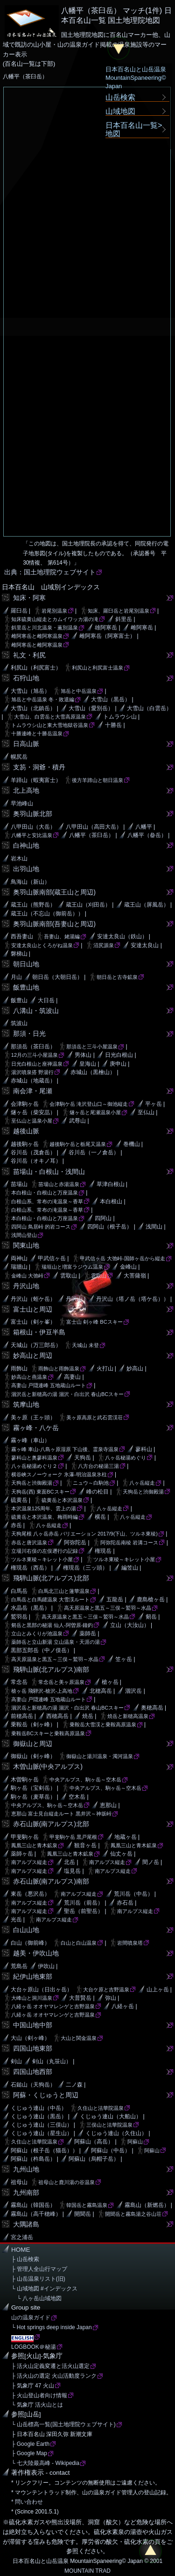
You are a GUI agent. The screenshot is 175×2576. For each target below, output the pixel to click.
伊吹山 (46, 1966)
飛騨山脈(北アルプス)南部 (51, 1669)
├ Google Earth (30, 2444)
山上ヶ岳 (158, 1989)
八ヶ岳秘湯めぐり (125, 1457)
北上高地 (26, 790)
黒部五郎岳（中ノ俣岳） (41, 1650)
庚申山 (118, 1064)
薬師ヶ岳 (22, 1853)
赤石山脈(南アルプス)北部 (51, 1824)
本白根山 (111, 1201)
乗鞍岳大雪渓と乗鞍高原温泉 (103, 1724)
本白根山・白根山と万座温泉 (44, 1192)
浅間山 (154, 1226)
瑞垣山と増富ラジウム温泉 (72, 1267)
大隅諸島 (26, 2224)
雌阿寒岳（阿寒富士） (107, 636)
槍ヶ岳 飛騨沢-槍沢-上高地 (41, 1691)
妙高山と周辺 (32, 1355)
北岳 (69, 1862)
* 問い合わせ (27, 2502)
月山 (16, 977)
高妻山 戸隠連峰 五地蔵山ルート (48, 1385)
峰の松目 (97, 1491)
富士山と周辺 (32, 1309)
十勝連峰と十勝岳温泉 (37, 733)
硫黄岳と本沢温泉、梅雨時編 (44, 1517)
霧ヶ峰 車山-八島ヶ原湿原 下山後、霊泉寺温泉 (65, 1449)
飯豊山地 (26, 987)
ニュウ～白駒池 (91, 1483)
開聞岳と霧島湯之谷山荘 (133, 2214)
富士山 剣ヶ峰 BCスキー (94, 1322)
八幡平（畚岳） (147, 835)
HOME (20, 2249)
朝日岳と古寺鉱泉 (117, 977)
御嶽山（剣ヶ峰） (33, 1756)
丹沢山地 (26, 1286)
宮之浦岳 (22, 2237)
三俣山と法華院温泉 (109, 2125)
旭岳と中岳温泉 (79, 691)
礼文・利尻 (29, 655)
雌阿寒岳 (142, 627)
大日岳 (46, 1000)
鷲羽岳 (19, 1616)
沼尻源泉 (103, 945)
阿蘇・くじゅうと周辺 (45, 2095)
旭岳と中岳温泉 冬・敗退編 (42, 699)
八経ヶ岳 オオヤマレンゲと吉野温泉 (53, 2006)
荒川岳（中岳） (133, 1894)
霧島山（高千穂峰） (36, 2214)
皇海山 (87, 1064)
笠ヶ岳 (123, 1659)
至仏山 (146, 1112)
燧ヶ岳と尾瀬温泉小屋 (95, 1112)
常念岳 (19, 1682)
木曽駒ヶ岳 (25, 1779)
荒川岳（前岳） (83, 1902)
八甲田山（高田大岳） (94, 827)
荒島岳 (19, 1966)
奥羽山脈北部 (32, 813)
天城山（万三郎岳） (36, 1345)
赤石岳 (125, 1902)
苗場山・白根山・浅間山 (49, 1171)
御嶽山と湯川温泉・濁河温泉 (99, 1756)
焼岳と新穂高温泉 (127, 1716)
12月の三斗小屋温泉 (34, 1055)
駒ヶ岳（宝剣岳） (33, 1788)
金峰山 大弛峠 (27, 1275)
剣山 (16, 2061)
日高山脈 (26, 743)
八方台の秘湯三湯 (98, 1466)
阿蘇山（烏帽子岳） (94, 2159)
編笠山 (129, 1567)
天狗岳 (82, 1457)
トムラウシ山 (120, 716)
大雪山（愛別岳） (91, 708)
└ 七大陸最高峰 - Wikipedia (45, 2463)
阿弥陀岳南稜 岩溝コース (129, 1542)
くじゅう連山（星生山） (41, 2133)
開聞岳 (82, 2214)
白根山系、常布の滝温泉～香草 (47, 1201)
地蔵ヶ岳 (125, 1837)
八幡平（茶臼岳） (91, 835)
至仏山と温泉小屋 (31, 1121)
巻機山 (131, 1144)
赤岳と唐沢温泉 (29, 1542)
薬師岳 (87, 1633)
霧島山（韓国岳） (33, 2205)
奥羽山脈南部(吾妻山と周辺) (54, 924)
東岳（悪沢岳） (30, 1894)
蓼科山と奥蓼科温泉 (34, 1457)
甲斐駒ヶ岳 (25, 1837)
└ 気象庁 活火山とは (37, 2404)
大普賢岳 (80, 1998)
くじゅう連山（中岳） (39, 2108)
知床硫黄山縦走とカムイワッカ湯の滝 (54, 619)
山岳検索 (120, 97)
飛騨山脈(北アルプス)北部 (51, 1578)
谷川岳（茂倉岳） (33, 1152)
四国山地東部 (32, 2048)
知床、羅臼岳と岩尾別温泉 (118, 611)
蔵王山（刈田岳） (88, 904)
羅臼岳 (19, 610)
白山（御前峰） (30, 1943)
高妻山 (72, 1377)
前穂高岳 (22, 1716)
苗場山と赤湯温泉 (58, 1184)
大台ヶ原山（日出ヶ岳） (41, 1989)
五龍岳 (114, 1599)
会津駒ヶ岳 (25, 1104)
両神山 (19, 1258)
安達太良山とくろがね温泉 (42, 945)
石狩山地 (26, 678)
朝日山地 (26, 964)
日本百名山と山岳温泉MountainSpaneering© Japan (135, 78)
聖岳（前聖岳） (83, 1911)
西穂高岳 (57, 1716)
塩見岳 (72, 1871)
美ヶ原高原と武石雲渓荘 (94, 1417)
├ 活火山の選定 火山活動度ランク (54, 2376)
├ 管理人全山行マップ (39, 2269)
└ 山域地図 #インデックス (44, 2288)
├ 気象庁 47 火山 (32, 2385)
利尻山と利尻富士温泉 (97, 667)
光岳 (16, 1919)
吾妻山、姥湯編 (62, 936)
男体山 (83, 1055)
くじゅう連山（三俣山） (41, 2125)
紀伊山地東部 (32, 1976)
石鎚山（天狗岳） (33, 2084)
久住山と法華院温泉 (100, 2108)
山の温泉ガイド (30, 2317)
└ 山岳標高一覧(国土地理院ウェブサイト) (63, 2424)
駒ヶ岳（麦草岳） (33, 1797)
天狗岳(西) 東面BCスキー (40, 1491)
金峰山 (128, 1267)
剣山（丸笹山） (51, 2061)
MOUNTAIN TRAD (87, 2571)
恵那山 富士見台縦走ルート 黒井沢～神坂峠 (61, 1813)
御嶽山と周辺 (32, 1743)
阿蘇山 (135, 2141)
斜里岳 (123, 619)
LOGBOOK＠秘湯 (33, 2347)
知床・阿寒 (29, 597)
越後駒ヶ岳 (25, 1144)
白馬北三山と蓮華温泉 (64, 1591)
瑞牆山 (19, 1267)
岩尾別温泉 (54, 611)
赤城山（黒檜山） (92, 1072)
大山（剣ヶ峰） (30, 2038)
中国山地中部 (32, 2025)
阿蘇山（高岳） (93, 2141)
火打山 (105, 1368)
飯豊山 (19, 1000)
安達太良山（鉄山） (122, 936)
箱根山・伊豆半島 (39, 1332)
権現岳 (103, 1551)
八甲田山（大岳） (33, 827)
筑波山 (19, 1023)
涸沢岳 (133, 1691)
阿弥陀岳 (75, 1542)
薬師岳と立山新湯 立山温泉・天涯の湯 (55, 1642)
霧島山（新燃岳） (147, 2205)
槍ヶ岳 (110, 1682)
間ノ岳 (150, 1862)
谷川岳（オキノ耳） (36, 1161)
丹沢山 (74, 1299)
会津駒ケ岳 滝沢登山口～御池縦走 (88, 1104)
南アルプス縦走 (29, 1862)
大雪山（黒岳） (110, 699)
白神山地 (26, 845)
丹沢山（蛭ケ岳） (33, 1299)
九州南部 (26, 2192)
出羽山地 (26, 869)
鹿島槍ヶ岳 (151, 1599)
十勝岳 (113, 725)
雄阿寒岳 (106, 627)
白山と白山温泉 (79, 1943)
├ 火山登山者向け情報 (39, 2395)
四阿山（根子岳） (109, 1226)
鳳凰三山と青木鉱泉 (34, 1845)
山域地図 (120, 111)
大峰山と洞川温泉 (31, 1998)
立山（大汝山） (129, 1625)
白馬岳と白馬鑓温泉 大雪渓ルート (50, 1599)
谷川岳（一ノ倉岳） (94, 1152)
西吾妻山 (22, 936)
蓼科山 (143, 1449)
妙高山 (134, 1368)
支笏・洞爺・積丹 (39, 767)
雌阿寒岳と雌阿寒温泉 (37, 636)
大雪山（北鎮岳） (33, 708)
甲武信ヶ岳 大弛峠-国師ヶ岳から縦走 (122, 1258)
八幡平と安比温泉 (31, 835)
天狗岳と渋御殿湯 (31, 1483)
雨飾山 (19, 1368)
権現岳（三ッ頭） (85, 1567)
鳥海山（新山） (30, 882)
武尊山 (77, 1120)
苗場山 (19, 1184)
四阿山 (103, 1218)
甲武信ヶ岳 (52, 1258)
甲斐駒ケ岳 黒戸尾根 (73, 1837)
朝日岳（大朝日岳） (57, 977)
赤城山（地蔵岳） (33, 1080)
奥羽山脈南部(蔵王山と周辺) (54, 892)
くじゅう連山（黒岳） (39, 2116)
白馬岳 (19, 1591)
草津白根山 (111, 1184)
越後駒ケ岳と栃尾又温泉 (77, 1144)
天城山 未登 (85, 1345)
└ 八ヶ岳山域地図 (36, 2298)
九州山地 (26, 2169)
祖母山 (19, 2182)
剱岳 (151, 1616)
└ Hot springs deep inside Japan (51, 2327)
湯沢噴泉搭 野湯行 (32, 1072)
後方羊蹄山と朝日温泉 (97, 780)
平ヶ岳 (153, 1104)
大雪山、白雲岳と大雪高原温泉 (50, 716)
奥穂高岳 (152, 1707)
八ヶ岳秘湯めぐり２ (34, 1466)
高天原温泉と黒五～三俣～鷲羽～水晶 (107, 1608)
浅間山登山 (24, 1235)
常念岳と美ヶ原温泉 (61, 1682)
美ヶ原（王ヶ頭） (33, 1417)
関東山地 (26, 1245)
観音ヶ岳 (85, 1845)
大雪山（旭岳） (30, 691)
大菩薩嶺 (135, 1275)
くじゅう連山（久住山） (116, 2133)
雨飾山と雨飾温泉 (58, 1368)
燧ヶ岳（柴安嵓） (33, 1112)
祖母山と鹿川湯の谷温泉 (66, 2182)
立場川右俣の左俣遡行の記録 (44, 1551)
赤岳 (16, 1525)
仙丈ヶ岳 (121, 1853)
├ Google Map (29, 2453)
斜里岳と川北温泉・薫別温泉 (44, 627)
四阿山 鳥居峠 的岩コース (40, 1226)
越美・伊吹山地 (36, 1953)
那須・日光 (29, 1033)
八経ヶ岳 (123, 2006)
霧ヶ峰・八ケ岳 (36, 1427)
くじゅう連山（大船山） (110, 2116)
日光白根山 (119, 1055)
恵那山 (108, 1805)
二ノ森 (74, 2084)
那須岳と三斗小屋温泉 (92, 1046)
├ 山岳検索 (25, 2259)
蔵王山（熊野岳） (33, 904)
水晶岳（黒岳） (30, 1608)
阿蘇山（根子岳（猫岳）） (44, 2150)
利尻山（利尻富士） (36, 667)
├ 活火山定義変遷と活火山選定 (50, 2366)
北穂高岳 (101, 1691)
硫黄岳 (19, 1500)
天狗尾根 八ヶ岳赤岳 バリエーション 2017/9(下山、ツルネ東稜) (84, 1533)
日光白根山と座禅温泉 (37, 1064)
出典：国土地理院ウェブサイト (50, 572)
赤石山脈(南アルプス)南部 (51, 1881)
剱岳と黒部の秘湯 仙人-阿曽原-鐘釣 (52, 1625)
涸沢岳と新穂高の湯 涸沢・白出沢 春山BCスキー (67, 1394)
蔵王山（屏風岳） (146, 904)
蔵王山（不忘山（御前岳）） (47, 913)
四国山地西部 (32, 2071)
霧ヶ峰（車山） (30, 1440)
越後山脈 (26, 1131)
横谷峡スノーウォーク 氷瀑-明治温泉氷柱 (59, 1474)
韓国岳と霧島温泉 (86, 2205)
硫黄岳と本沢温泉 (62, 1500)
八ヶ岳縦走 (142, 1483)
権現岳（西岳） (30, 1567)
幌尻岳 (19, 757)
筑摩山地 (26, 1404)
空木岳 (77, 1797)
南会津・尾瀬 (32, 1091)
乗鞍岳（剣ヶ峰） (33, 1724)
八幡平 (143, 827)
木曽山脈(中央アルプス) (48, 1766)
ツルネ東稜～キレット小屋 (42, 1559)
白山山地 (26, 1930)
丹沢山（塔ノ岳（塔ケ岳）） (132, 1299)
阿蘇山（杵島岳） (33, 2159)
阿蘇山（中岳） (110, 2150)
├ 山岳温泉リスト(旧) (38, 2279)
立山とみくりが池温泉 (37, 1633)
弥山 (110, 1998)
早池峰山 (22, 803)
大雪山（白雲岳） (149, 708)
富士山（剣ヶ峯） (33, 1322)
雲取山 (68, 1275)
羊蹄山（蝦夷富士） (36, 780)
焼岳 (87, 1716)
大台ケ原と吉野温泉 (106, 1989)
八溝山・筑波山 (36, 1010)
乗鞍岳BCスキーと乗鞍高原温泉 (48, 1733)
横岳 (100, 1517)
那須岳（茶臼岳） (33, 1046)
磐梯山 (19, 953)
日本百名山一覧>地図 (133, 129)
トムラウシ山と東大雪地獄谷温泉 (49, 725)
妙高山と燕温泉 (29, 1377)
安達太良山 (145, 945)
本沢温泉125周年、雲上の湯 (43, 1508)
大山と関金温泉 (79, 2038)
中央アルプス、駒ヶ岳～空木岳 (85, 1779)
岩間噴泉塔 (130, 1943)
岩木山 (19, 858)
